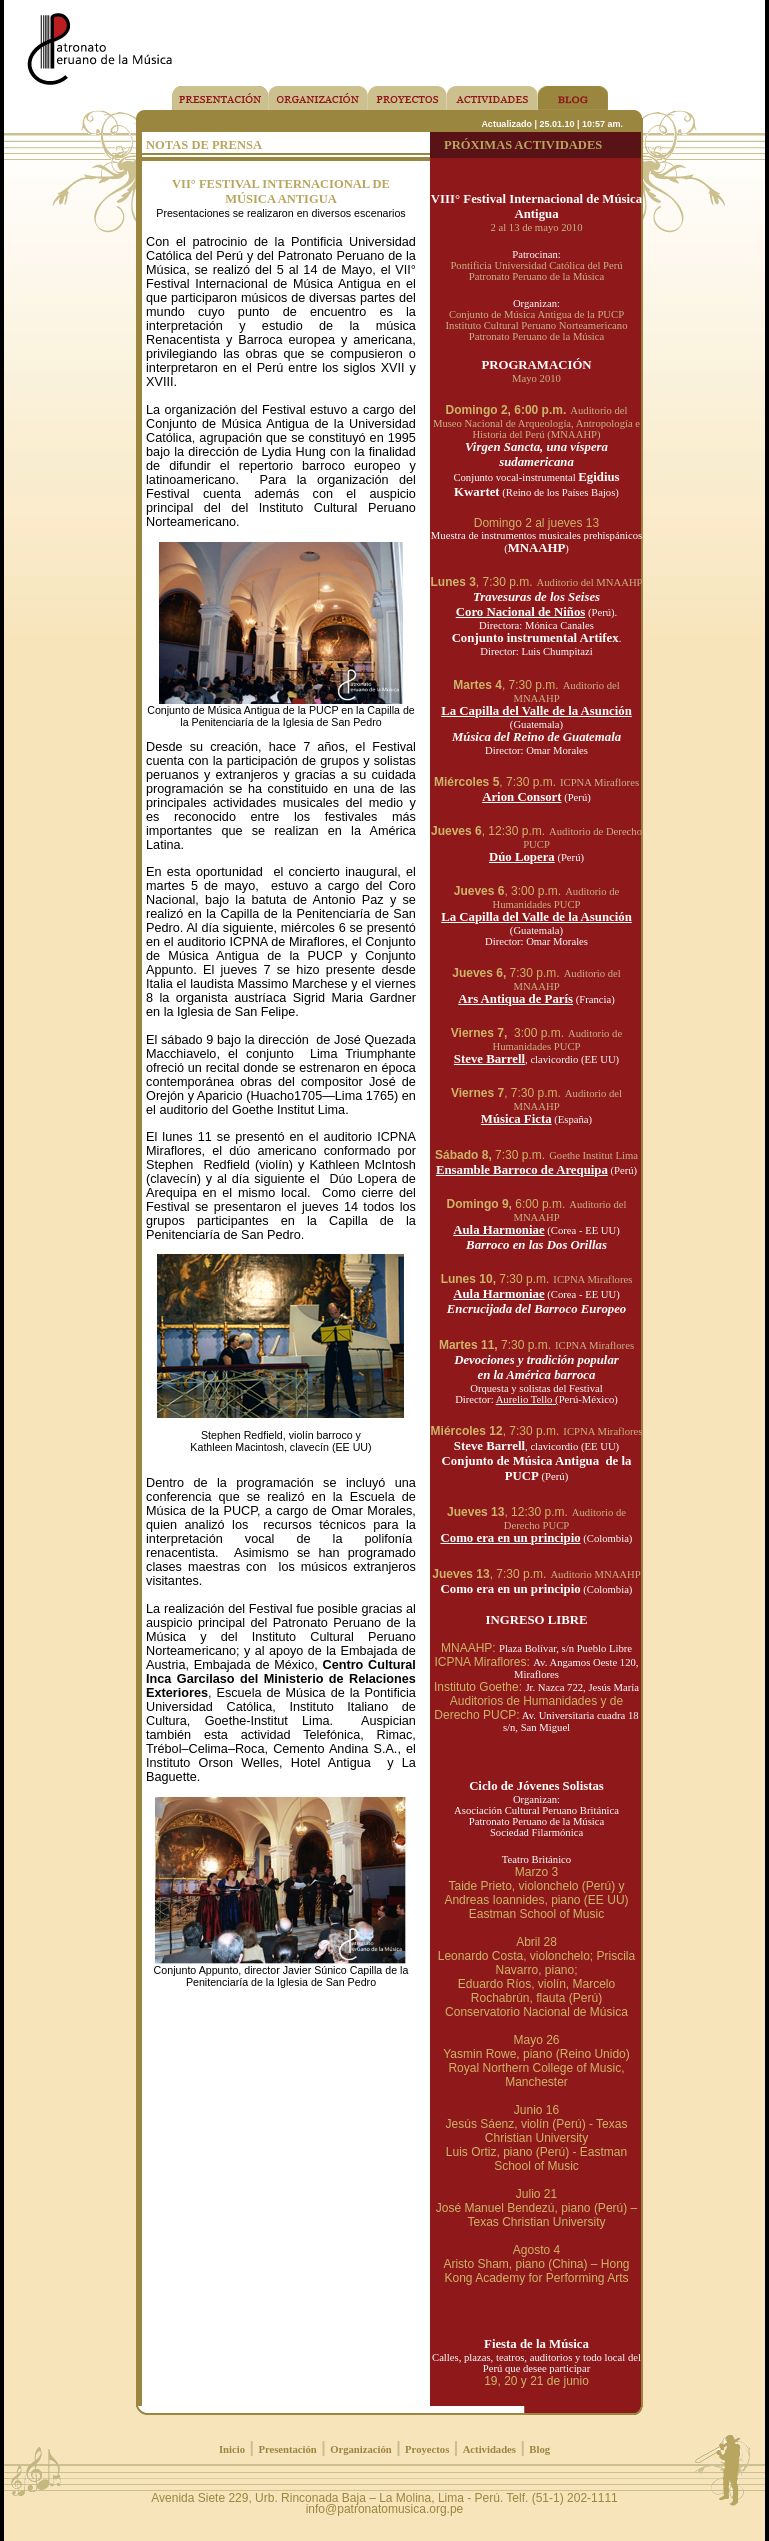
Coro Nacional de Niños (521, 612)
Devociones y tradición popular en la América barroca (536, 1367)
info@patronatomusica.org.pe (385, 2509)
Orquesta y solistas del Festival (536, 1388)
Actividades (489, 2449)
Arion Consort (521, 797)
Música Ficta (516, 1119)
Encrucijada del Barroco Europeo (537, 1309)
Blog (539, 2449)
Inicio (232, 2449)
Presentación (287, 2449)
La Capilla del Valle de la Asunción (536, 711)
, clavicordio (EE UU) (572, 1446)
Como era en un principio (511, 1538)
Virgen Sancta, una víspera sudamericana (536, 454)
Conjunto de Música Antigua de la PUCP (537, 1468)
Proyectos (427, 2449)
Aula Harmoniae (498, 1230)
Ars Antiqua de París (515, 999)
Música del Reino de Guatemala (536, 737)
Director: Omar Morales (536, 750)
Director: (503, 1399)
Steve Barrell (489, 1059)
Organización (361, 2449)
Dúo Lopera (522, 857)
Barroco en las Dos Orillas (536, 1245)
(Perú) (553, 1476)
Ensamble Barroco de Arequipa (522, 1170)
